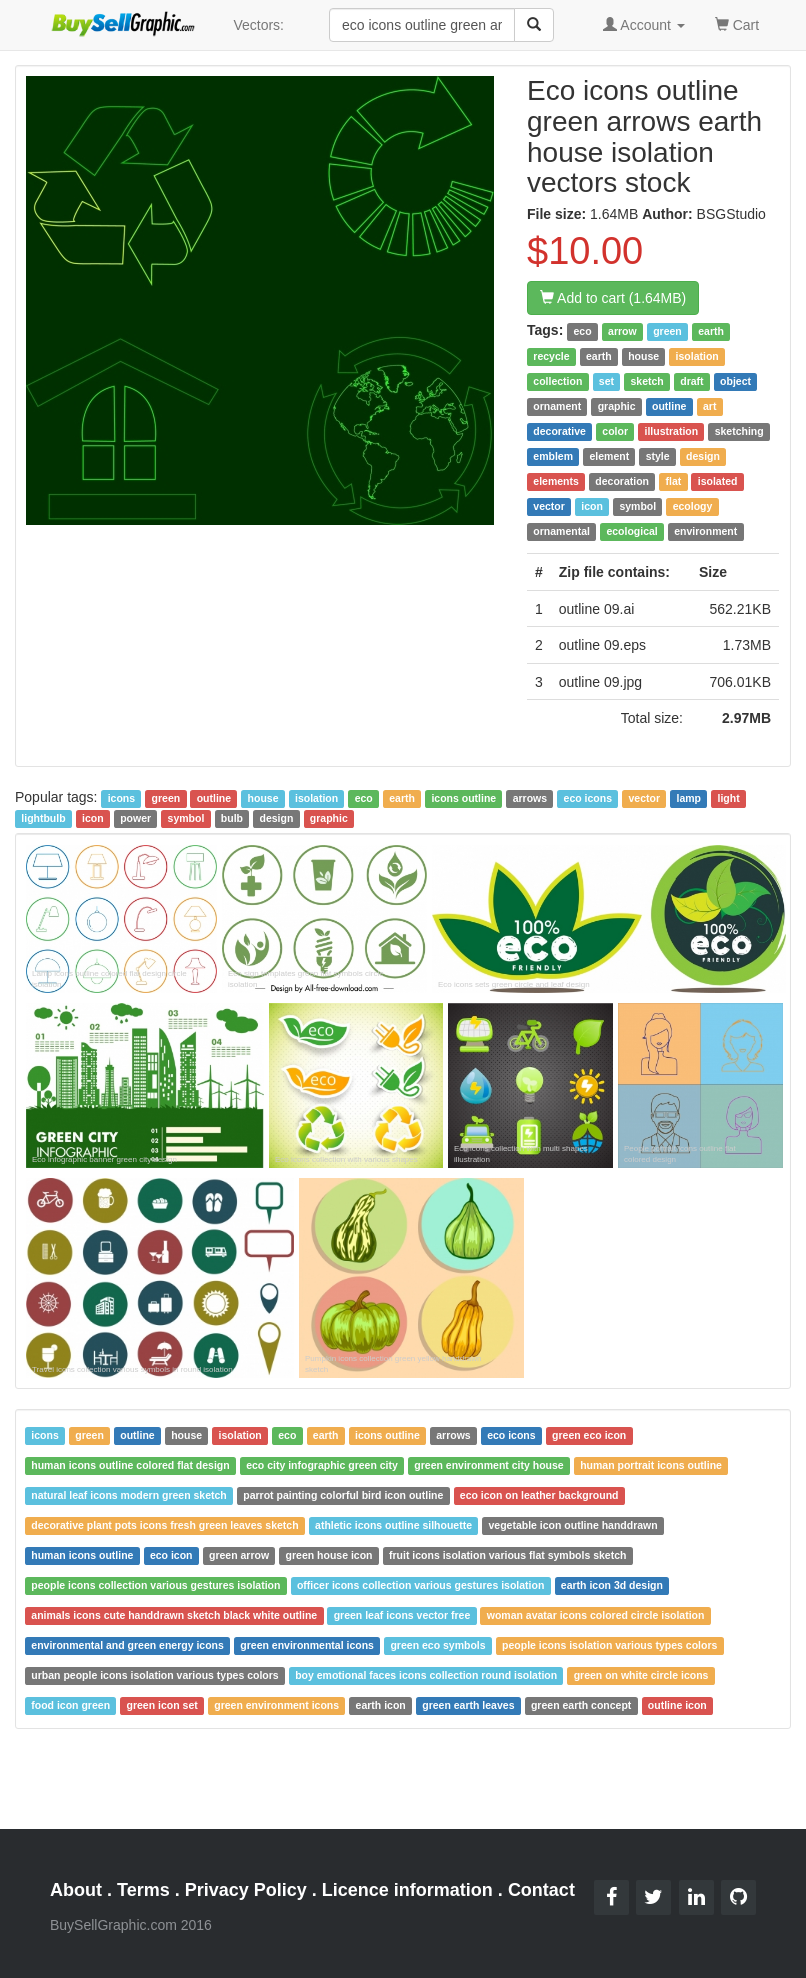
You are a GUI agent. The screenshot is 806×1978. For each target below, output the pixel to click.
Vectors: (258, 25)
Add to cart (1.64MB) (613, 298)
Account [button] (644, 25)
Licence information (407, 1890)
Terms (143, 1890)
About (76, 1890)
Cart (737, 23)
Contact (541, 1890)
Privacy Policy (246, 1890)
